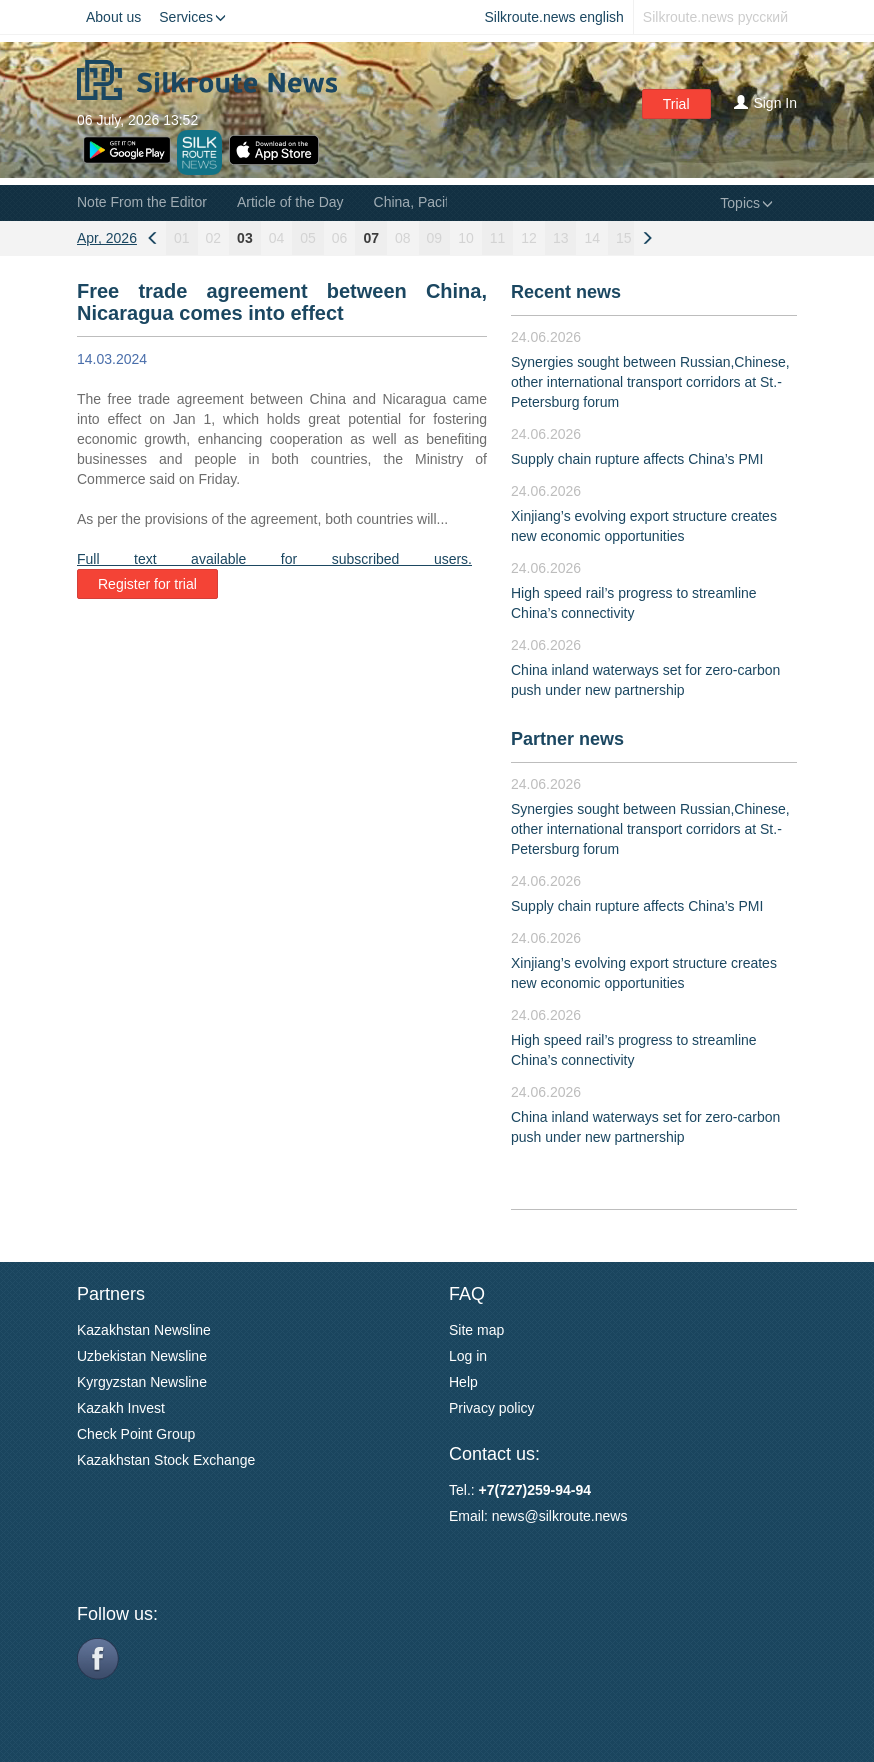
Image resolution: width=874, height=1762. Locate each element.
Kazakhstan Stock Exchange (166, 1460)
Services (192, 17)
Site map (476, 1330)
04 (277, 238)
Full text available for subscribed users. (274, 559)
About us (113, 17)
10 (466, 238)
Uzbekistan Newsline (142, 1356)
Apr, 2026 (107, 238)
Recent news (566, 292)
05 (308, 238)
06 (340, 238)
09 (435, 238)
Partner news (567, 739)
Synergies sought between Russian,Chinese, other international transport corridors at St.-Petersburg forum (650, 382)
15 (624, 238)
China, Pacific (417, 202)
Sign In (765, 103)
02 (214, 238)
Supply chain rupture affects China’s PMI (637, 459)
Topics (746, 203)
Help (463, 1382)
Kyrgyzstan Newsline (142, 1382)
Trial (676, 104)
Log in (468, 1356)
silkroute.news (583, 1516)
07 (371, 238)
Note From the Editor (142, 202)
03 (245, 238)
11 (498, 238)
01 (182, 238)
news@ (515, 1516)
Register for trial (147, 584)
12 (529, 238)
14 (592, 238)
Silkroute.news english (554, 17)
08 (403, 238)
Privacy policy (492, 1408)
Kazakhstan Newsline (144, 1330)
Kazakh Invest (121, 1408)
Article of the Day (290, 202)
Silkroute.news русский (715, 17)
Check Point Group (136, 1434)
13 (561, 238)
